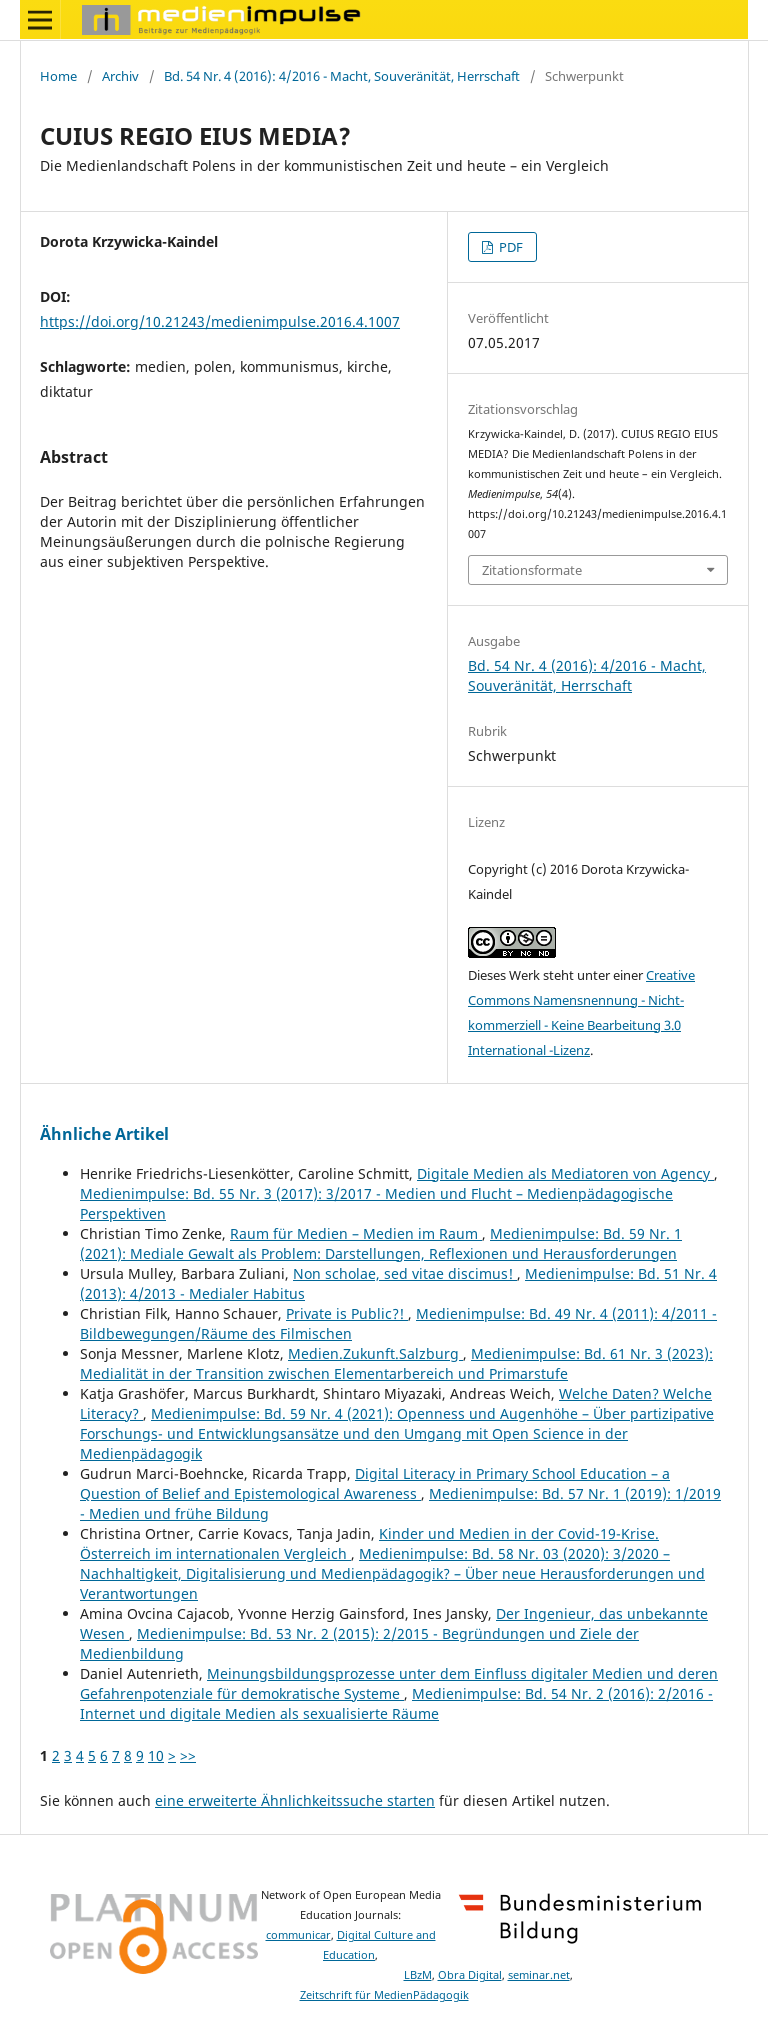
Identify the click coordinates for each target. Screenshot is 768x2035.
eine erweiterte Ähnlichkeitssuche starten (295, 1800)
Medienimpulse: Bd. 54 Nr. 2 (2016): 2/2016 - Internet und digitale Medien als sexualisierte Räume (396, 1703)
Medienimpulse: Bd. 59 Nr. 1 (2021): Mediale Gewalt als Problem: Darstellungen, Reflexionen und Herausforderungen (381, 1243)
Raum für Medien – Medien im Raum (356, 1233)
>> (188, 1755)
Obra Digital (470, 1975)
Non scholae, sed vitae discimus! (405, 1273)
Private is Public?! (347, 1313)
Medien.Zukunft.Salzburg (375, 1353)
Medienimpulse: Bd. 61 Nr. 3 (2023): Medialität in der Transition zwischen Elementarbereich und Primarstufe (396, 1363)
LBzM (418, 1975)
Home (58, 76)
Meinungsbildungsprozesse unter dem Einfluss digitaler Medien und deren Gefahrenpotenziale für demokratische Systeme (399, 1683)
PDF (509, 247)
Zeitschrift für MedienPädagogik (384, 1995)
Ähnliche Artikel (104, 1134)
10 (156, 1755)
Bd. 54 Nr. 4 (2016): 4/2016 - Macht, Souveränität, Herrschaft (342, 76)
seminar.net (539, 1975)
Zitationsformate (532, 570)
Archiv (120, 76)
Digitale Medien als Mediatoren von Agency (565, 1173)
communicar (298, 1935)
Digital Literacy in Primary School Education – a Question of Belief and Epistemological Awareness (375, 1483)
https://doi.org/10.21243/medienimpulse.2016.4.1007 (220, 321)
